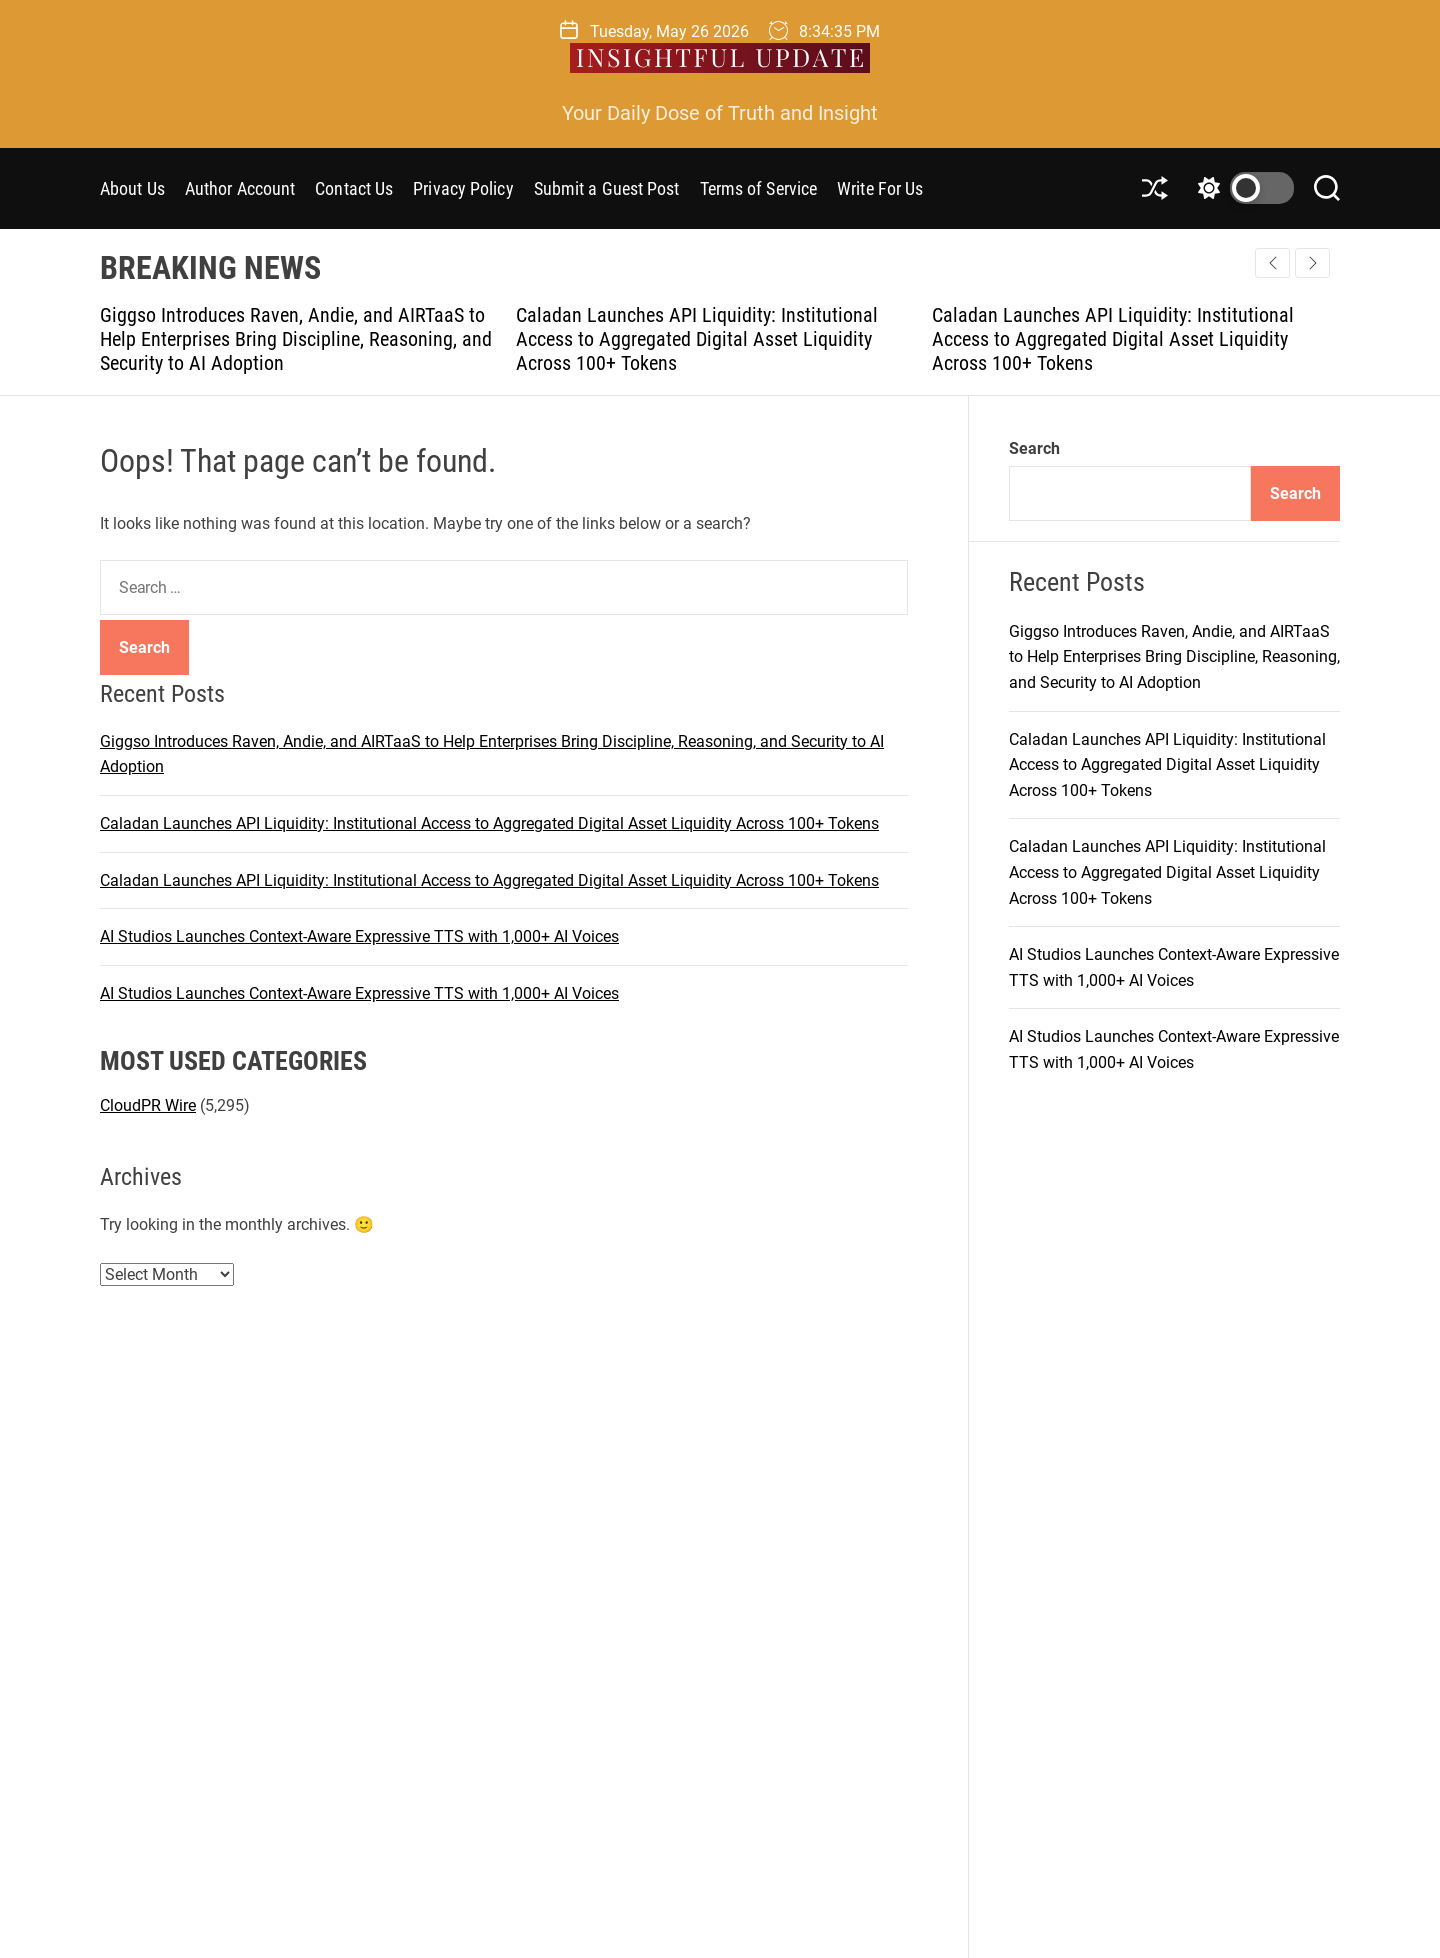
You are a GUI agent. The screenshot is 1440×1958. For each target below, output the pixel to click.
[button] (1312, 263)
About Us (132, 188)
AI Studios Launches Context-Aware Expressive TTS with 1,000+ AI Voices (359, 936)
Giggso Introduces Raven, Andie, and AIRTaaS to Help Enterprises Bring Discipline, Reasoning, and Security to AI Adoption (296, 339)
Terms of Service (759, 188)
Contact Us (354, 188)
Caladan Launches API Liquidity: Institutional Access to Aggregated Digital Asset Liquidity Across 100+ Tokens (697, 339)
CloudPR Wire (148, 1105)
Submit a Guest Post (607, 188)
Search (1034, 448)
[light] (1241, 188)
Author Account (240, 188)
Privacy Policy (463, 188)
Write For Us (880, 188)
